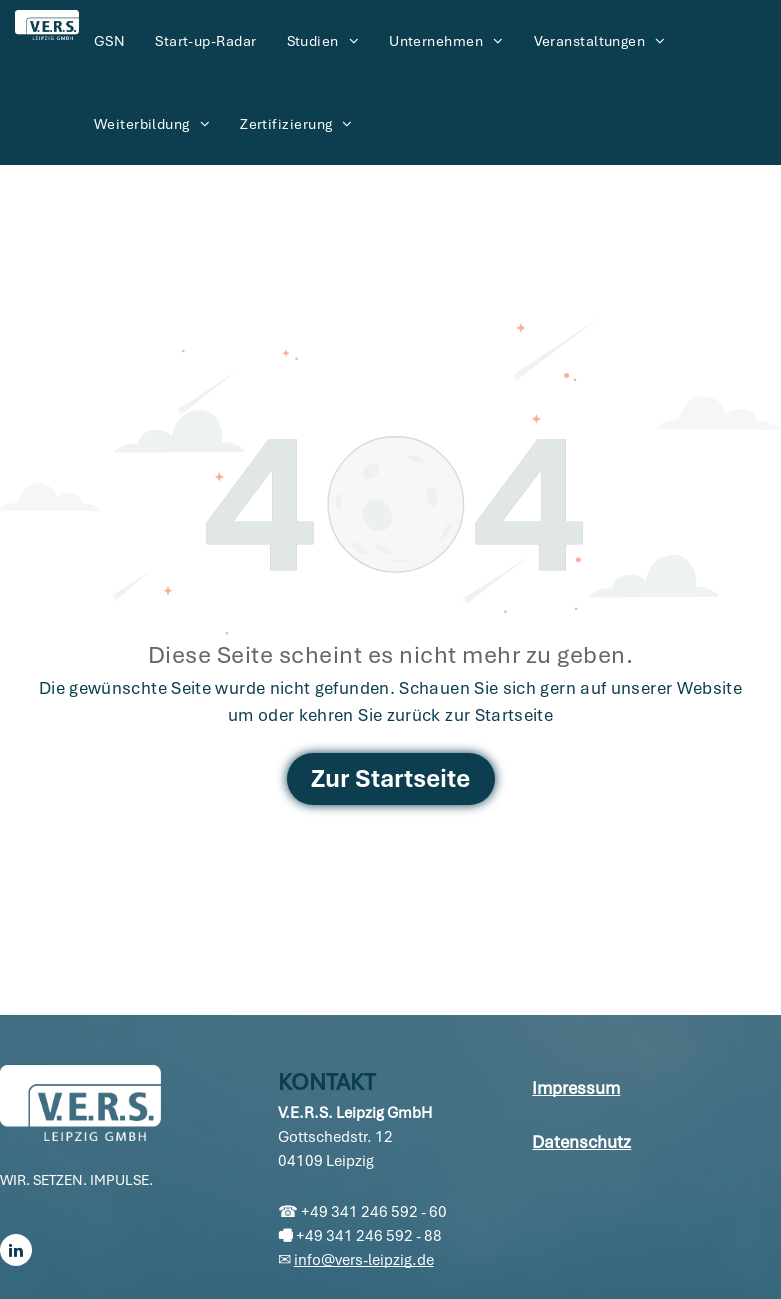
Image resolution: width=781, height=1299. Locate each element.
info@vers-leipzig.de (364, 1260)
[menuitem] (109, 41)
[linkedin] (16, 1252)
